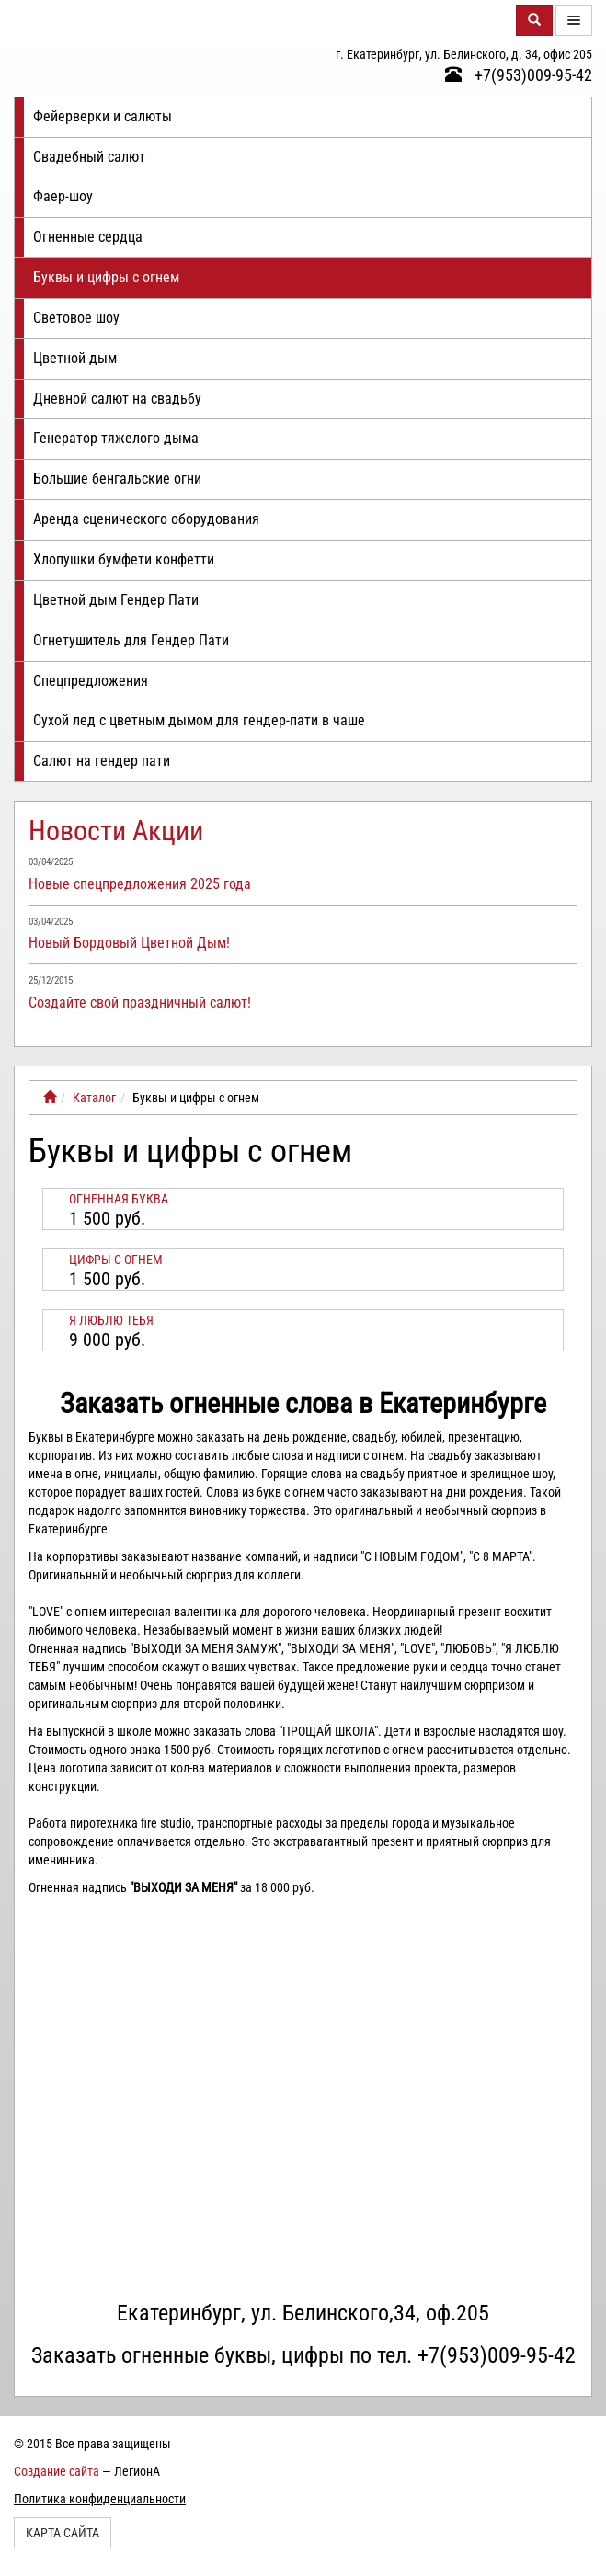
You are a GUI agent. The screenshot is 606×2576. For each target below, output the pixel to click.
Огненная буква (118, 1198)
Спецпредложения (90, 681)
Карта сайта (62, 2532)
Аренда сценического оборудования (146, 519)
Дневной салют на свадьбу (117, 398)
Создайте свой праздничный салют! (140, 1002)
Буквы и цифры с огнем (106, 277)
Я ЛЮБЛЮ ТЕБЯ (111, 1320)
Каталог (94, 1097)
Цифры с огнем (116, 1259)
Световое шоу (76, 317)
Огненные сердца (88, 236)
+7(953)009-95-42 (518, 75)
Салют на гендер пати (101, 760)
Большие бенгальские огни (117, 478)
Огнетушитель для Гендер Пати (131, 640)
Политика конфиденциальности (100, 2498)
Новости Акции (116, 831)
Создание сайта (56, 2471)
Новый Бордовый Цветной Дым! (129, 943)
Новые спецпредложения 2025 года (140, 884)
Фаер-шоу (63, 196)
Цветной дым (75, 358)
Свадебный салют (89, 156)
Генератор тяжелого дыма (116, 438)
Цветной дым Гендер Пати (116, 600)
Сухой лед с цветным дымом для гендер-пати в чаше (199, 720)
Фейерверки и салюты (102, 116)
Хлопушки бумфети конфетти (123, 559)
